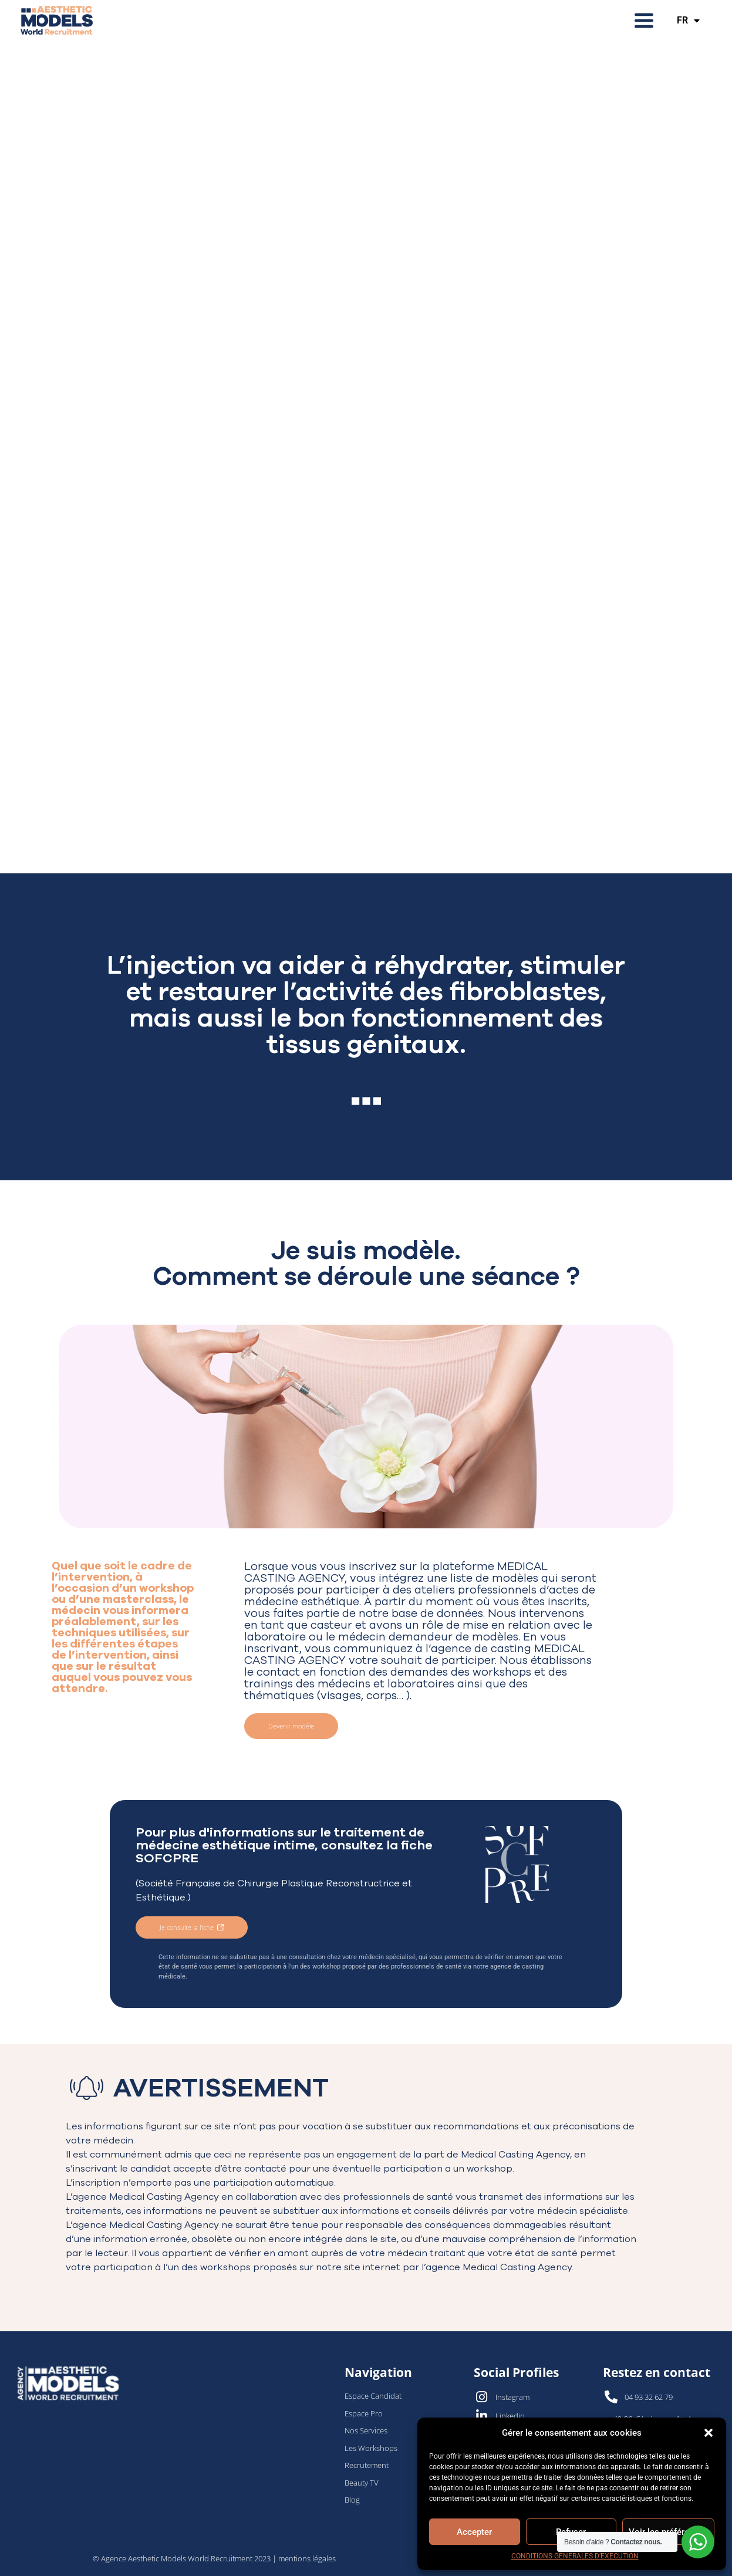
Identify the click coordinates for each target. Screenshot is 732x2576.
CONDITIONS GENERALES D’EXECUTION (575, 2556)
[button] (708, 2433)
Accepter (474, 2532)
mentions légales (307, 2558)
